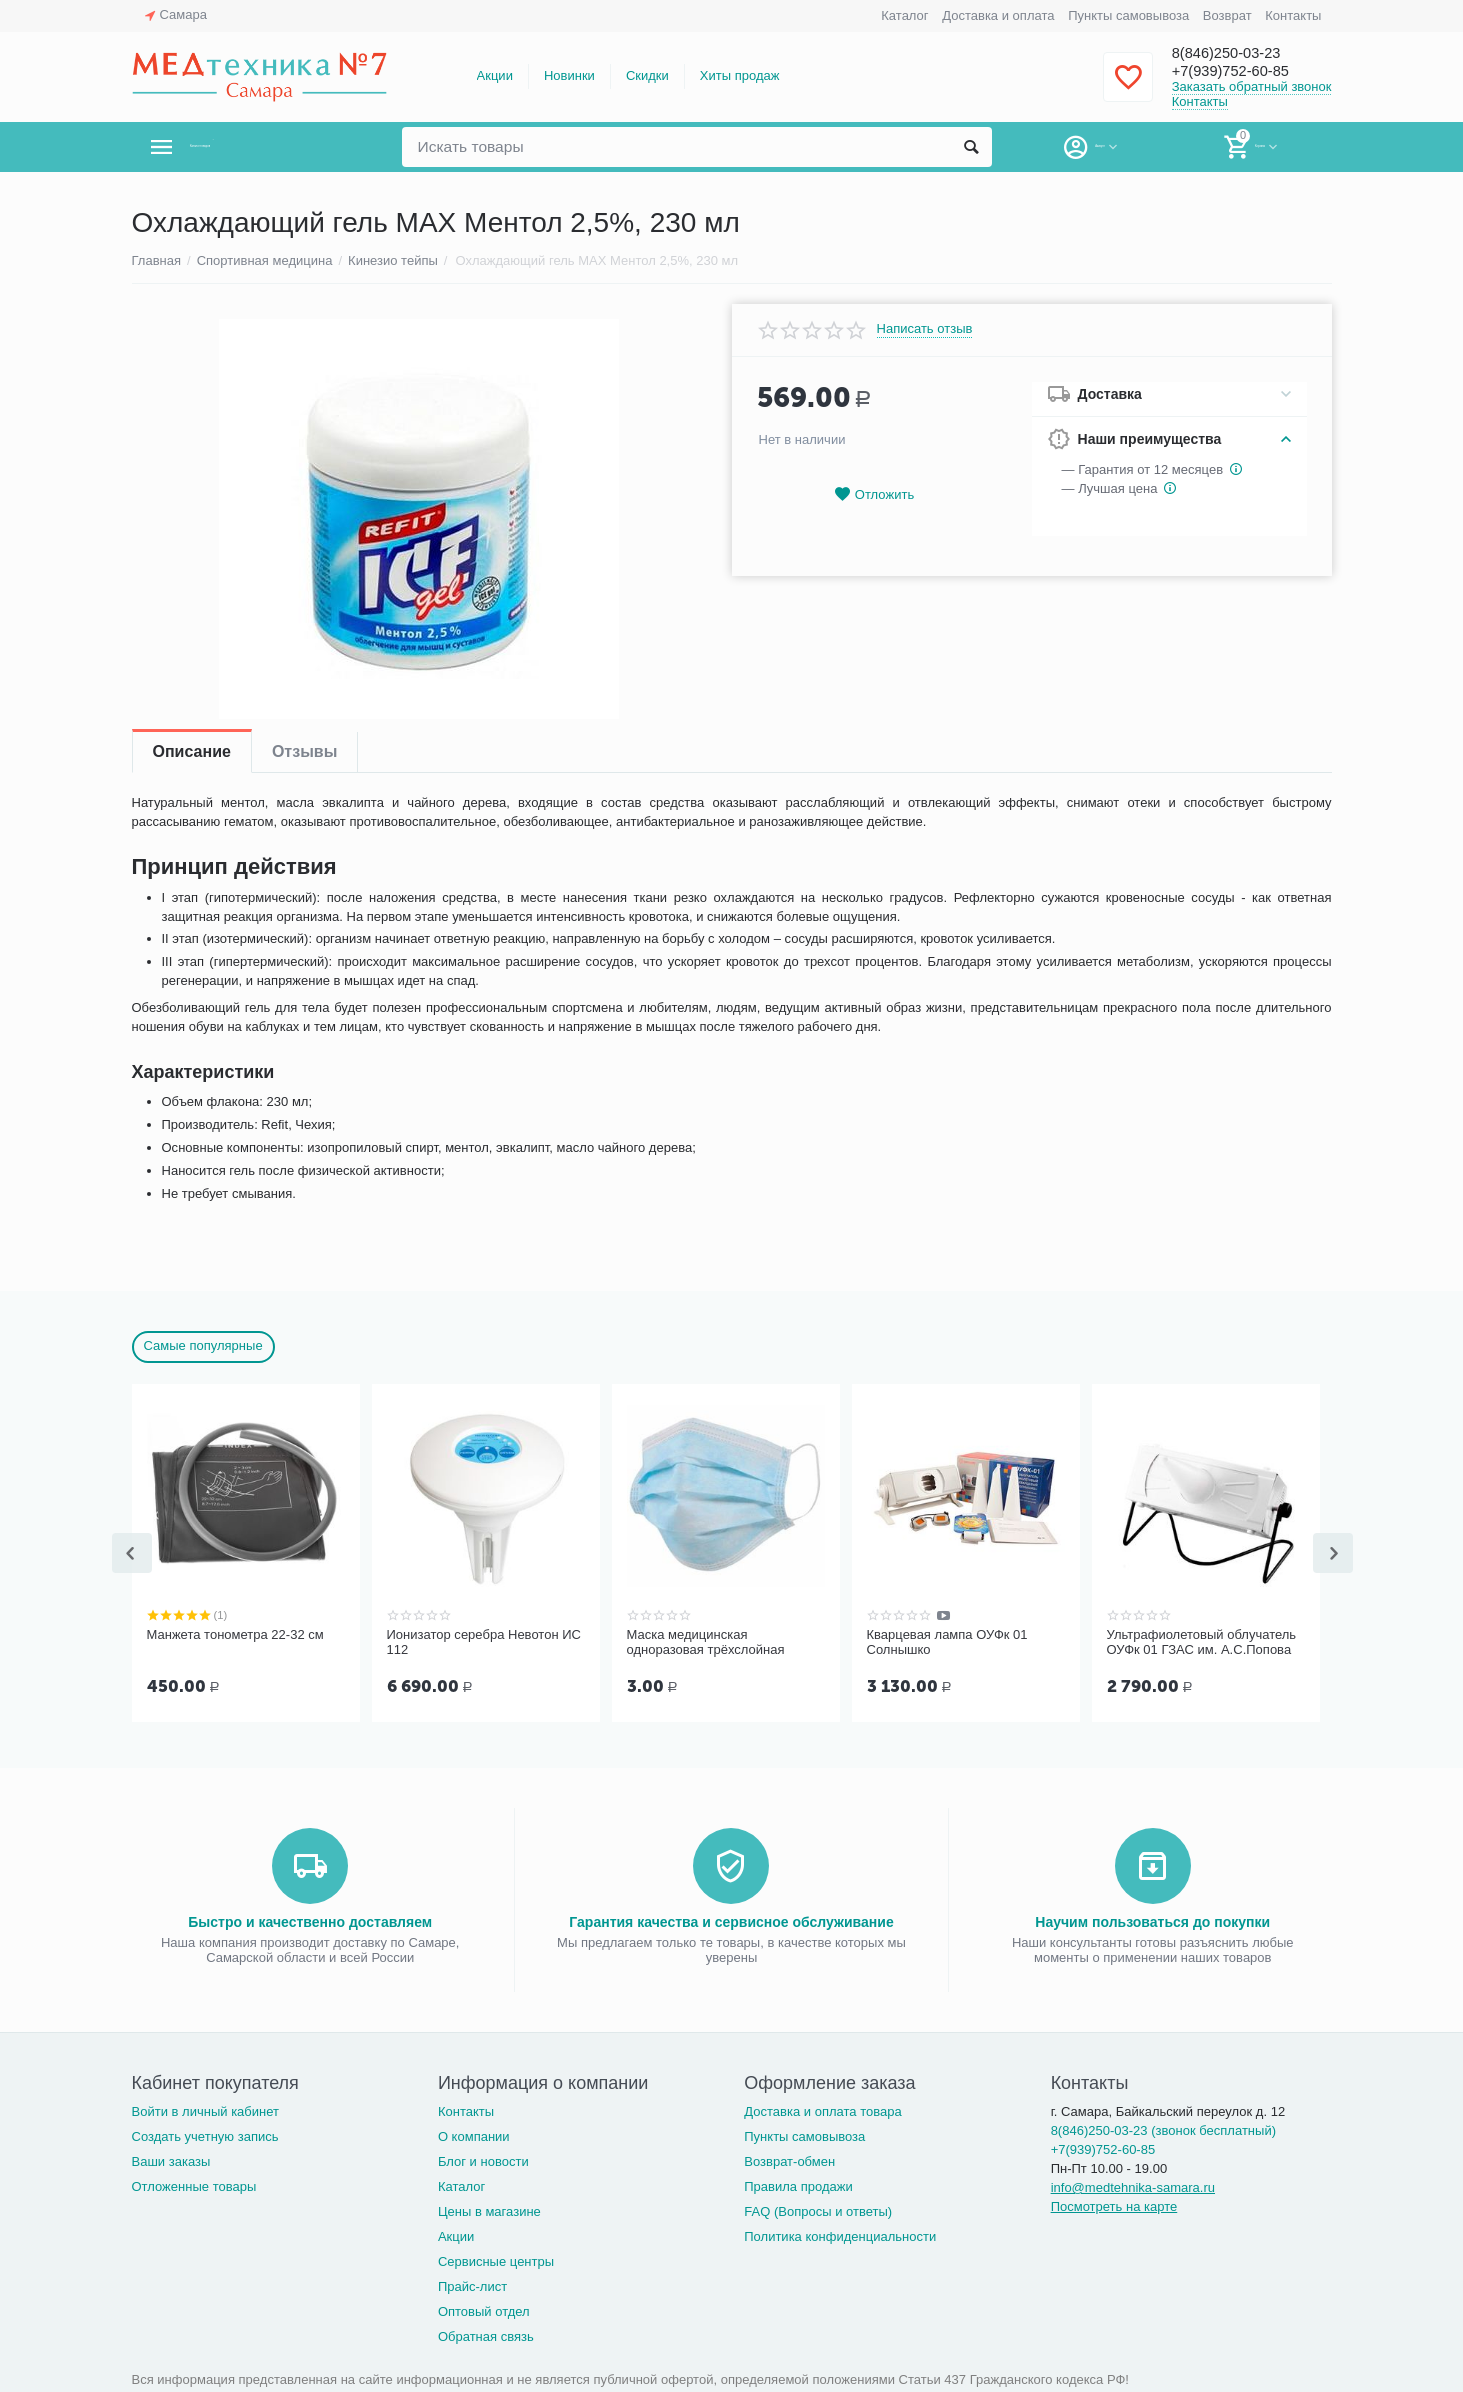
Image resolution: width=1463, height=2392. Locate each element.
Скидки (647, 75)
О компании (474, 2134)
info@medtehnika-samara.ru (1133, 2185)
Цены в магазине (489, 2209)
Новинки (569, 75)
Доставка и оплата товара (822, 2109)
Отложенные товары (194, 2184)
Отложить (874, 494)
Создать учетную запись (205, 2134)
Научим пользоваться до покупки (1152, 1920)
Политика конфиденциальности (840, 2234)
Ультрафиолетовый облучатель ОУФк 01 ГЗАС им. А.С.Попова (1202, 1642)
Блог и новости (483, 2159)
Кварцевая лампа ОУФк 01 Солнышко (947, 1642)
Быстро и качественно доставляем (310, 1920)
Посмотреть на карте (1114, 2204)
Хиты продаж (740, 75)
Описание (192, 751)
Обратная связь (486, 2334)
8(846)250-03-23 (1239, 52)
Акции (495, 75)
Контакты (1293, 15)
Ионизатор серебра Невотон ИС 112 (484, 1642)
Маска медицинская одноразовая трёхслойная (706, 1642)
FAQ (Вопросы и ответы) (818, 2209)
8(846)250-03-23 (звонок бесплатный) (1163, 2128)
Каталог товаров (250, 147)
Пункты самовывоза (1128, 15)
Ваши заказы (171, 2159)
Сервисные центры (496, 2259)
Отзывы (304, 751)
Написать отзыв (925, 329)
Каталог (904, 15)
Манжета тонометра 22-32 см (235, 1634)
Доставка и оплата (998, 15)
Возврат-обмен (789, 2159)
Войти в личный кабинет (206, 2109)
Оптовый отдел (484, 2309)
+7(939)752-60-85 (1244, 72)
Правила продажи (798, 2184)
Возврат (1227, 15)
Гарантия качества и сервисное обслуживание (731, 1920)
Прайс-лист (472, 2284)
